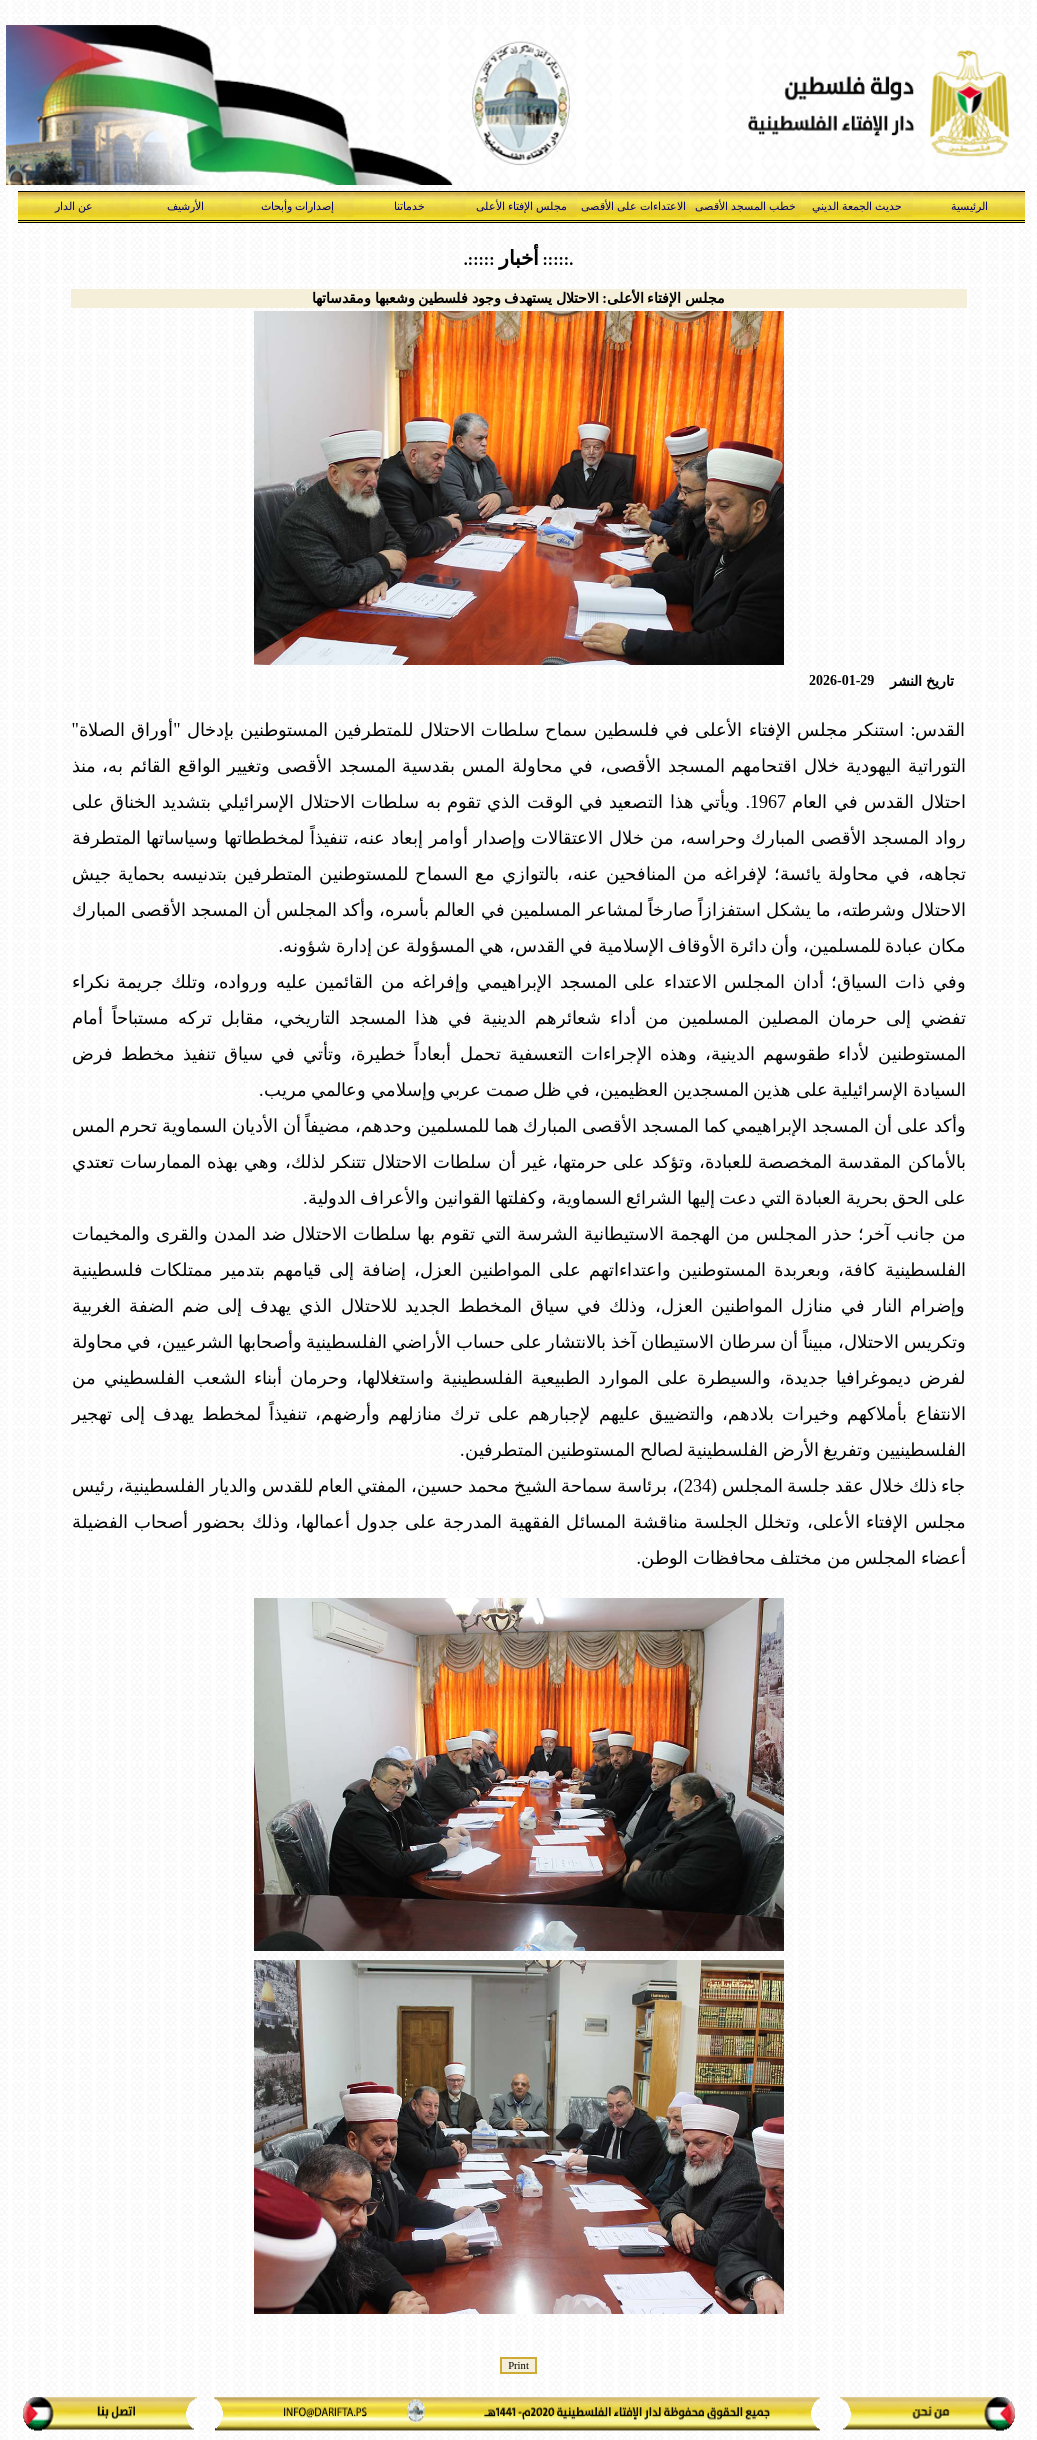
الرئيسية (969, 206)
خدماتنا (409, 206)
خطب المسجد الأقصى (745, 206)
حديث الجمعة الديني (857, 206)
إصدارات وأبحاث (297, 206)
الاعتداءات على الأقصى (633, 206)
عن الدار (74, 206)
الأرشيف (185, 206)
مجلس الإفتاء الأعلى (521, 206)
